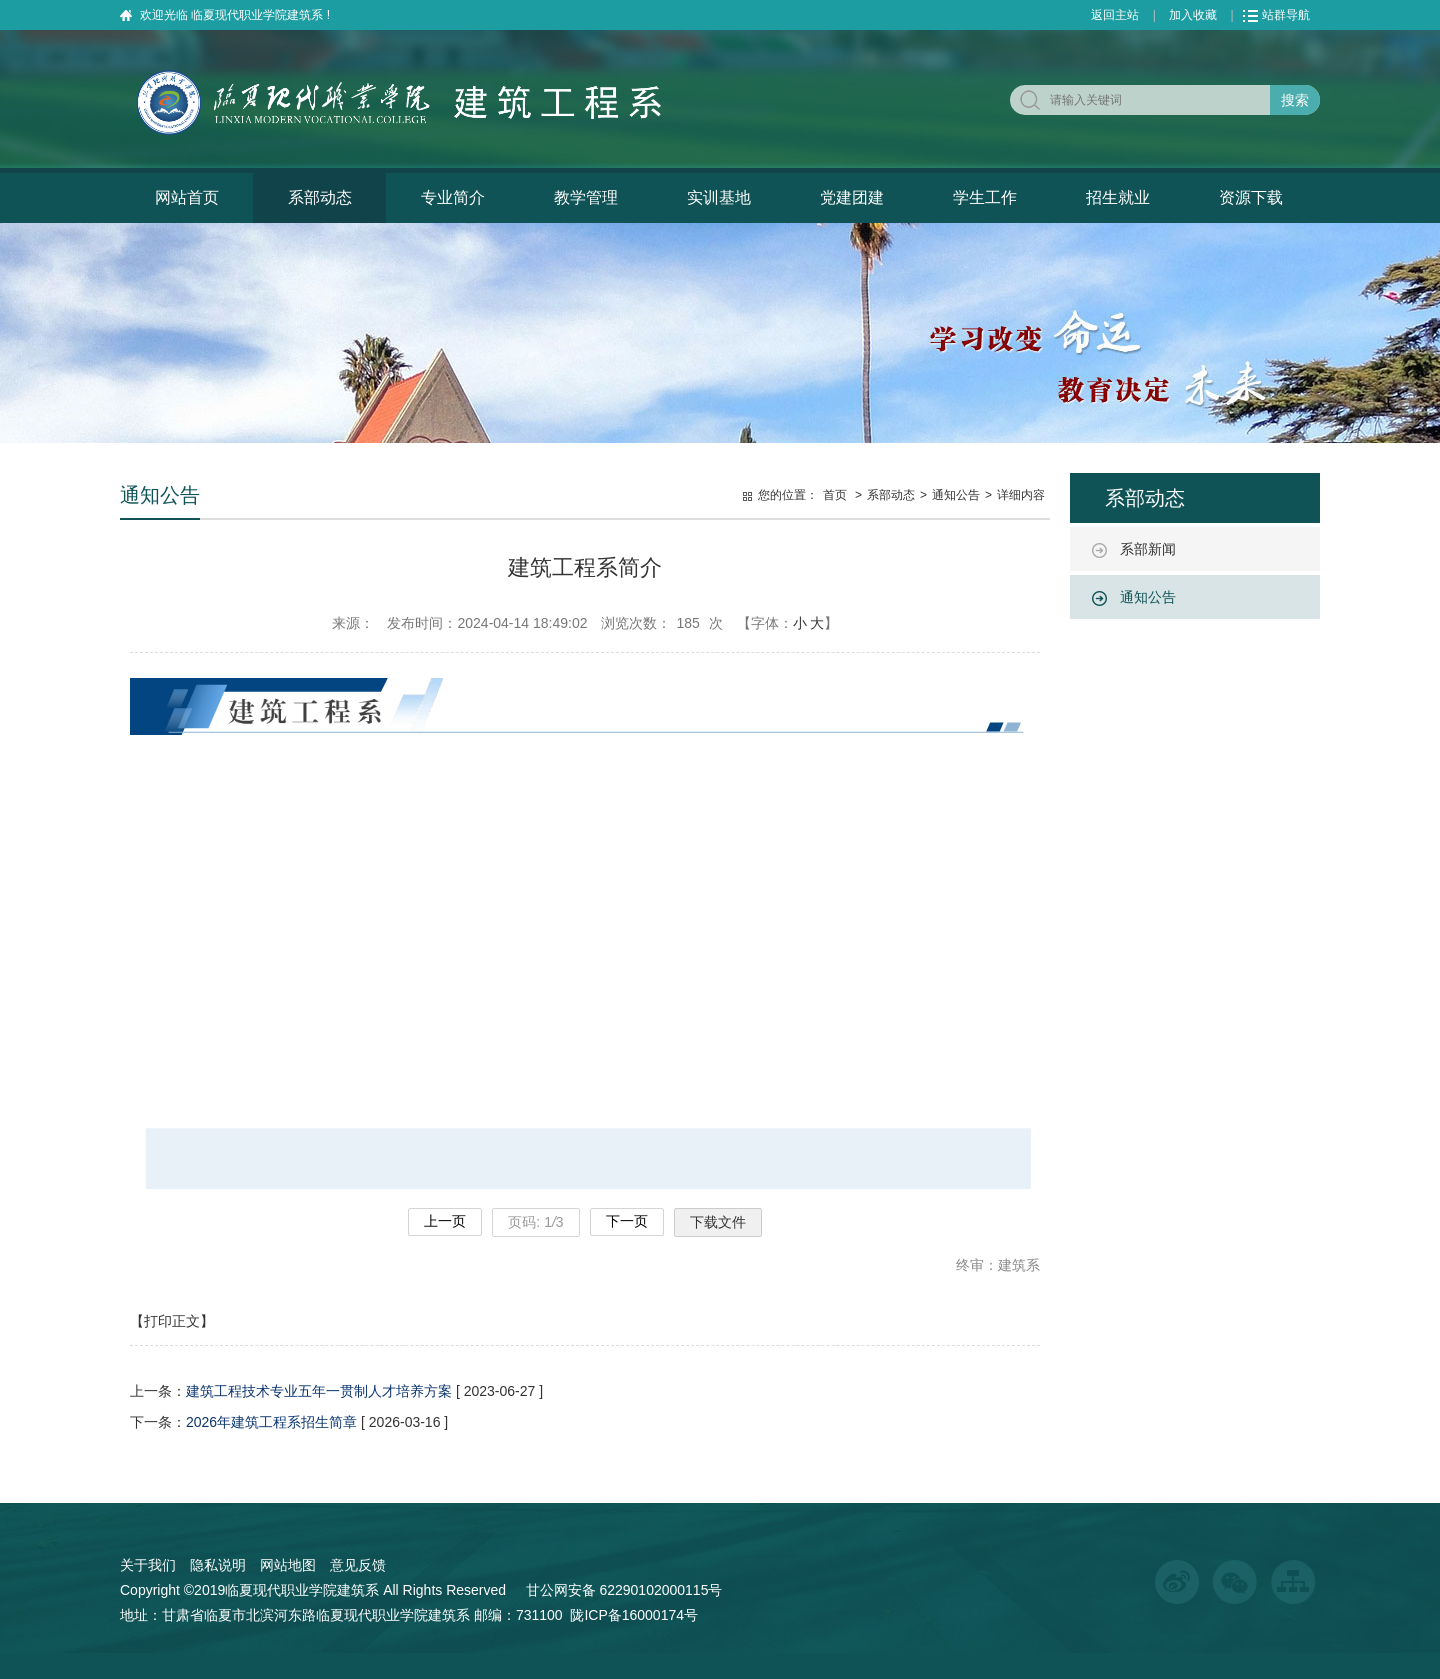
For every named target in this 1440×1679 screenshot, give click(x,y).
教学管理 (586, 197)
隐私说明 (218, 1565)
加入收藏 (1193, 15)
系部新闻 (1148, 549)
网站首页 (187, 197)
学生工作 (985, 197)
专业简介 (453, 197)
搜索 (1295, 100)
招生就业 (1118, 197)
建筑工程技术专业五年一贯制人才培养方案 (319, 1391)
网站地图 (288, 1565)
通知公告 (1148, 597)
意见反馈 (358, 1565)
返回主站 (1115, 15)
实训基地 (719, 197)
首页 (835, 495)
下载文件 (718, 1222)
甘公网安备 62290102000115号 (620, 1590)
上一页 (445, 1221)
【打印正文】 (172, 1321)
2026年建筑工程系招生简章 (271, 1422)
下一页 (627, 1221)
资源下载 (1251, 197)
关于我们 (148, 1565)
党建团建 (852, 197)
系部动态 (320, 197)
